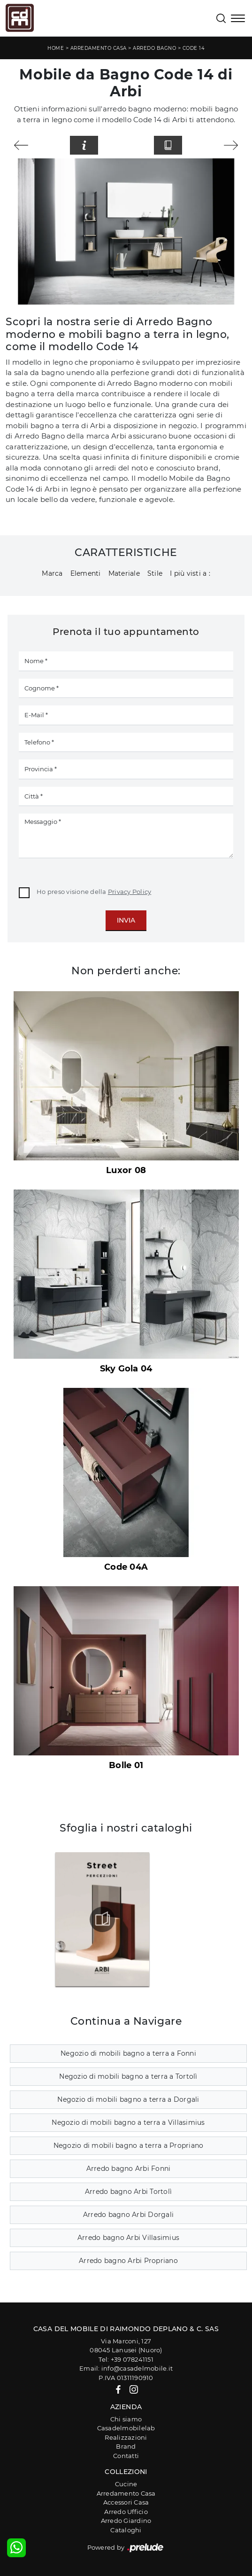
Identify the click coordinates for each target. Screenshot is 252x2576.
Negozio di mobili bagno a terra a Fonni (128, 2053)
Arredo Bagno (154, 48)
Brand (126, 2446)
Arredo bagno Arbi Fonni (128, 2168)
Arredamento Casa (98, 48)
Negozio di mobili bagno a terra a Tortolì (128, 2076)
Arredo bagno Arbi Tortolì (128, 2191)
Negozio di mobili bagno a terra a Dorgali (128, 2099)
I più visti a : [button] (190, 573)
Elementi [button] (85, 573)
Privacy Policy (130, 891)
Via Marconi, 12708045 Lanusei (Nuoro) (126, 2345)
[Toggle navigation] (238, 19)
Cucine (126, 2484)
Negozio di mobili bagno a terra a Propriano (128, 2145)
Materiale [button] (124, 573)
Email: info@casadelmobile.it (126, 2368)
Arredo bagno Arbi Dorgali (128, 2214)
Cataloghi (125, 2530)
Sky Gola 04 (126, 1368)
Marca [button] (52, 573)
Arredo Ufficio (126, 2511)
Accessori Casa (126, 2502)
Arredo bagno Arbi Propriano (128, 2260)
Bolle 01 (126, 1765)
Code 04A (126, 1567)
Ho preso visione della (94, 891)
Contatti (126, 2455)
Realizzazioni (126, 2437)
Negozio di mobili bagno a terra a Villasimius (128, 2122)
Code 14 (194, 48)
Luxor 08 (126, 1170)
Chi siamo (126, 2419)
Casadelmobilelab (126, 2428)
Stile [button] (154, 573)
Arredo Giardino (126, 2520)
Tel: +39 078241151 (126, 2359)
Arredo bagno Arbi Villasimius (128, 2237)
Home (55, 48)
